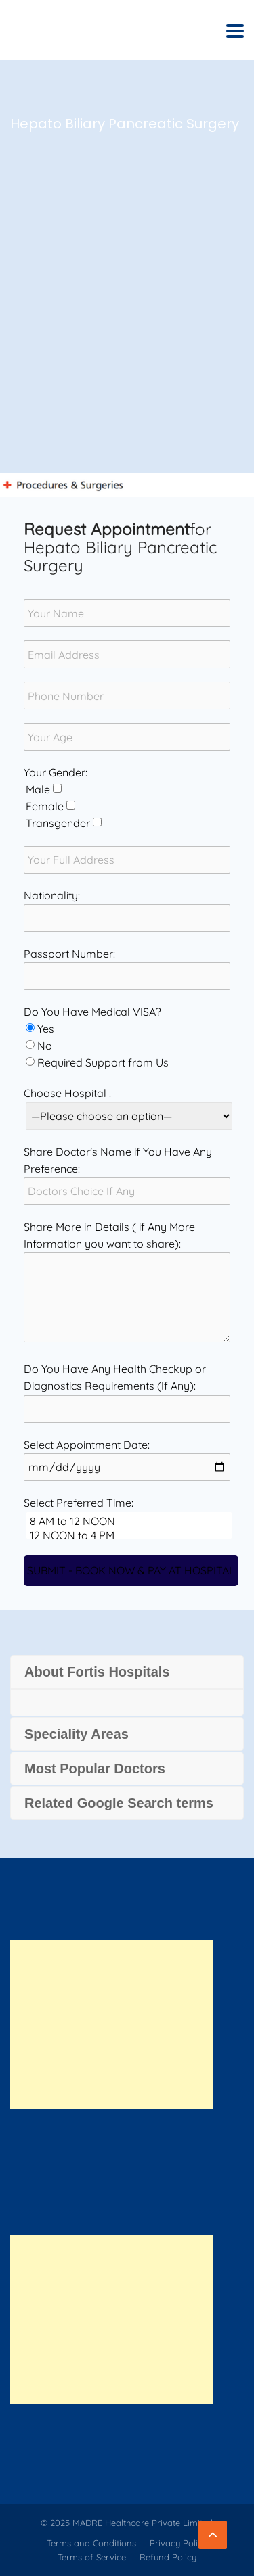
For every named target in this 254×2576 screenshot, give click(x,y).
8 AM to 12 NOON (129, 1521)
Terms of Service (92, 2557)
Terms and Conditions (91, 2542)
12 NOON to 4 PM (129, 1535)
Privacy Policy (178, 2542)
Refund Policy (168, 2557)
